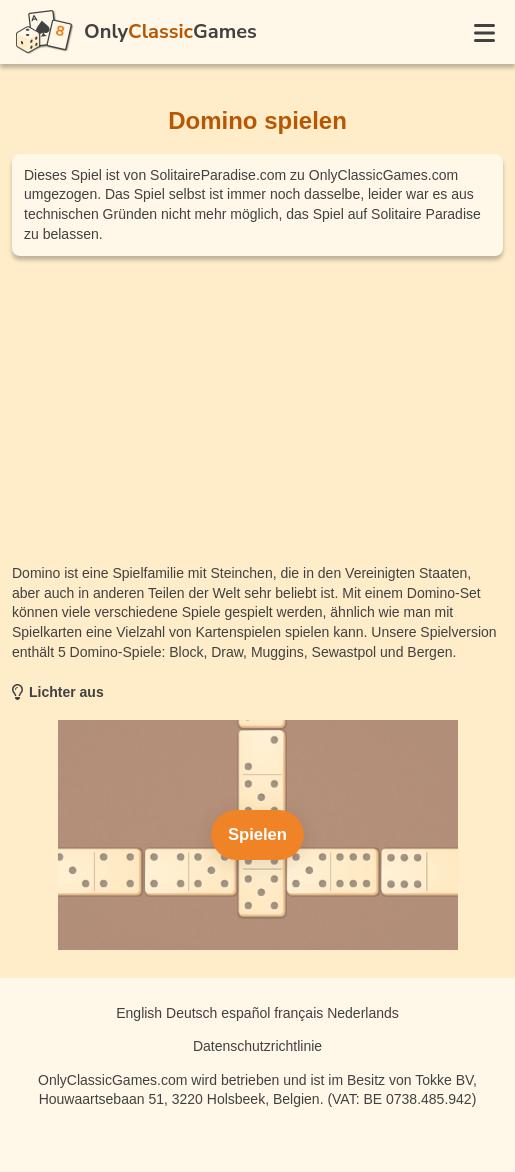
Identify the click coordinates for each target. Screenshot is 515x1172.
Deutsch (191, 1013)
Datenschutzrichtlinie (257, 1046)
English (139, 1013)
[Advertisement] (257, 410)
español (245, 1013)
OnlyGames (170, 31)
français (298, 1013)
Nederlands (363, 1013)
